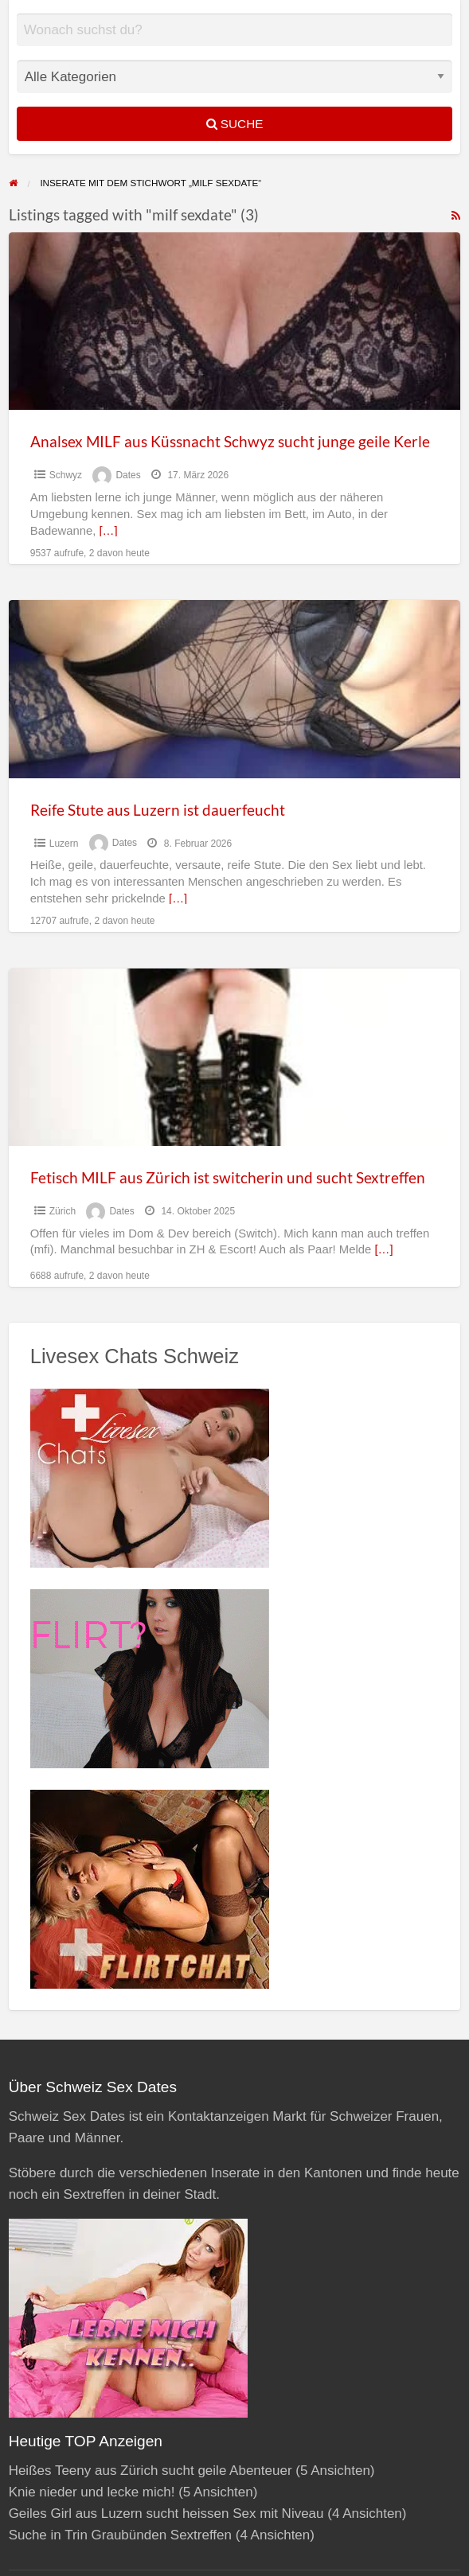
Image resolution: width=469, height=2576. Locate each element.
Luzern (64, 843)
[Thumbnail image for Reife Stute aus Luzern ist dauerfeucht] (235, 688)
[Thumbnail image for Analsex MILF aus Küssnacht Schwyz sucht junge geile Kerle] (235, 321)
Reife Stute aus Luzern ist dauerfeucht (157, 810)
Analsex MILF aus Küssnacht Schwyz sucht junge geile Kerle (230, 441)
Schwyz (65, 475)
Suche (235, 124)
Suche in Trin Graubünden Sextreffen (120, 2535)
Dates (127, 475)
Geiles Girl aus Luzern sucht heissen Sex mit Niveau (166, 2513)
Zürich (62, 1211)
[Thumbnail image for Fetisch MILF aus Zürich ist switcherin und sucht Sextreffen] (235, 1057)
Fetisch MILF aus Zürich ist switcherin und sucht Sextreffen (227, 1177)
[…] (108, 530)
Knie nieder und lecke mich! (92, 2492)
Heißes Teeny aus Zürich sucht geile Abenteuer (150, 2470)
